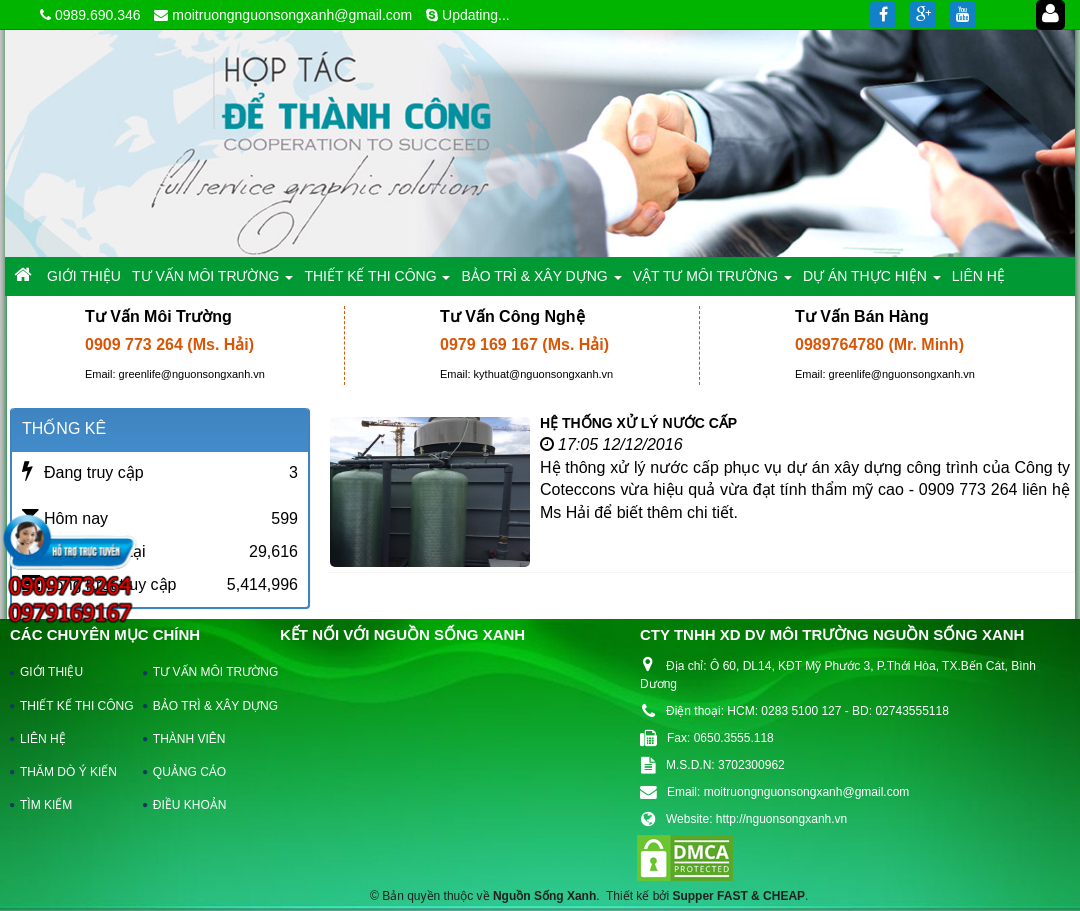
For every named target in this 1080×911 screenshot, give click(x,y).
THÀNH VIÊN (189, 739)
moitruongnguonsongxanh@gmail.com (292, 15)
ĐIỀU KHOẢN (190, 805)
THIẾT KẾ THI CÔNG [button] (377, 281)
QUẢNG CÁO (189, 772)
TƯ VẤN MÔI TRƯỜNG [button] (212, 281)
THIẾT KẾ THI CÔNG (72, 706)
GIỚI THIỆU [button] (84, 276)
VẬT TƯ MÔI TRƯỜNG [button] (712, 281)
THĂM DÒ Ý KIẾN (68, 772)
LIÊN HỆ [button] (978, 276)
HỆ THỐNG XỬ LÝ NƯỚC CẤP (638, 423)
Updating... (476, 15)
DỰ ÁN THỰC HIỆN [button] (872, 281)
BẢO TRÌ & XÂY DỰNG (206, 706)
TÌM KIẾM (46, 805)
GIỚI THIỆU (51, 672)
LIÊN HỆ (43, 739)
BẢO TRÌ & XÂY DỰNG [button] (541, 281)
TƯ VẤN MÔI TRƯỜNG (206, 672)
